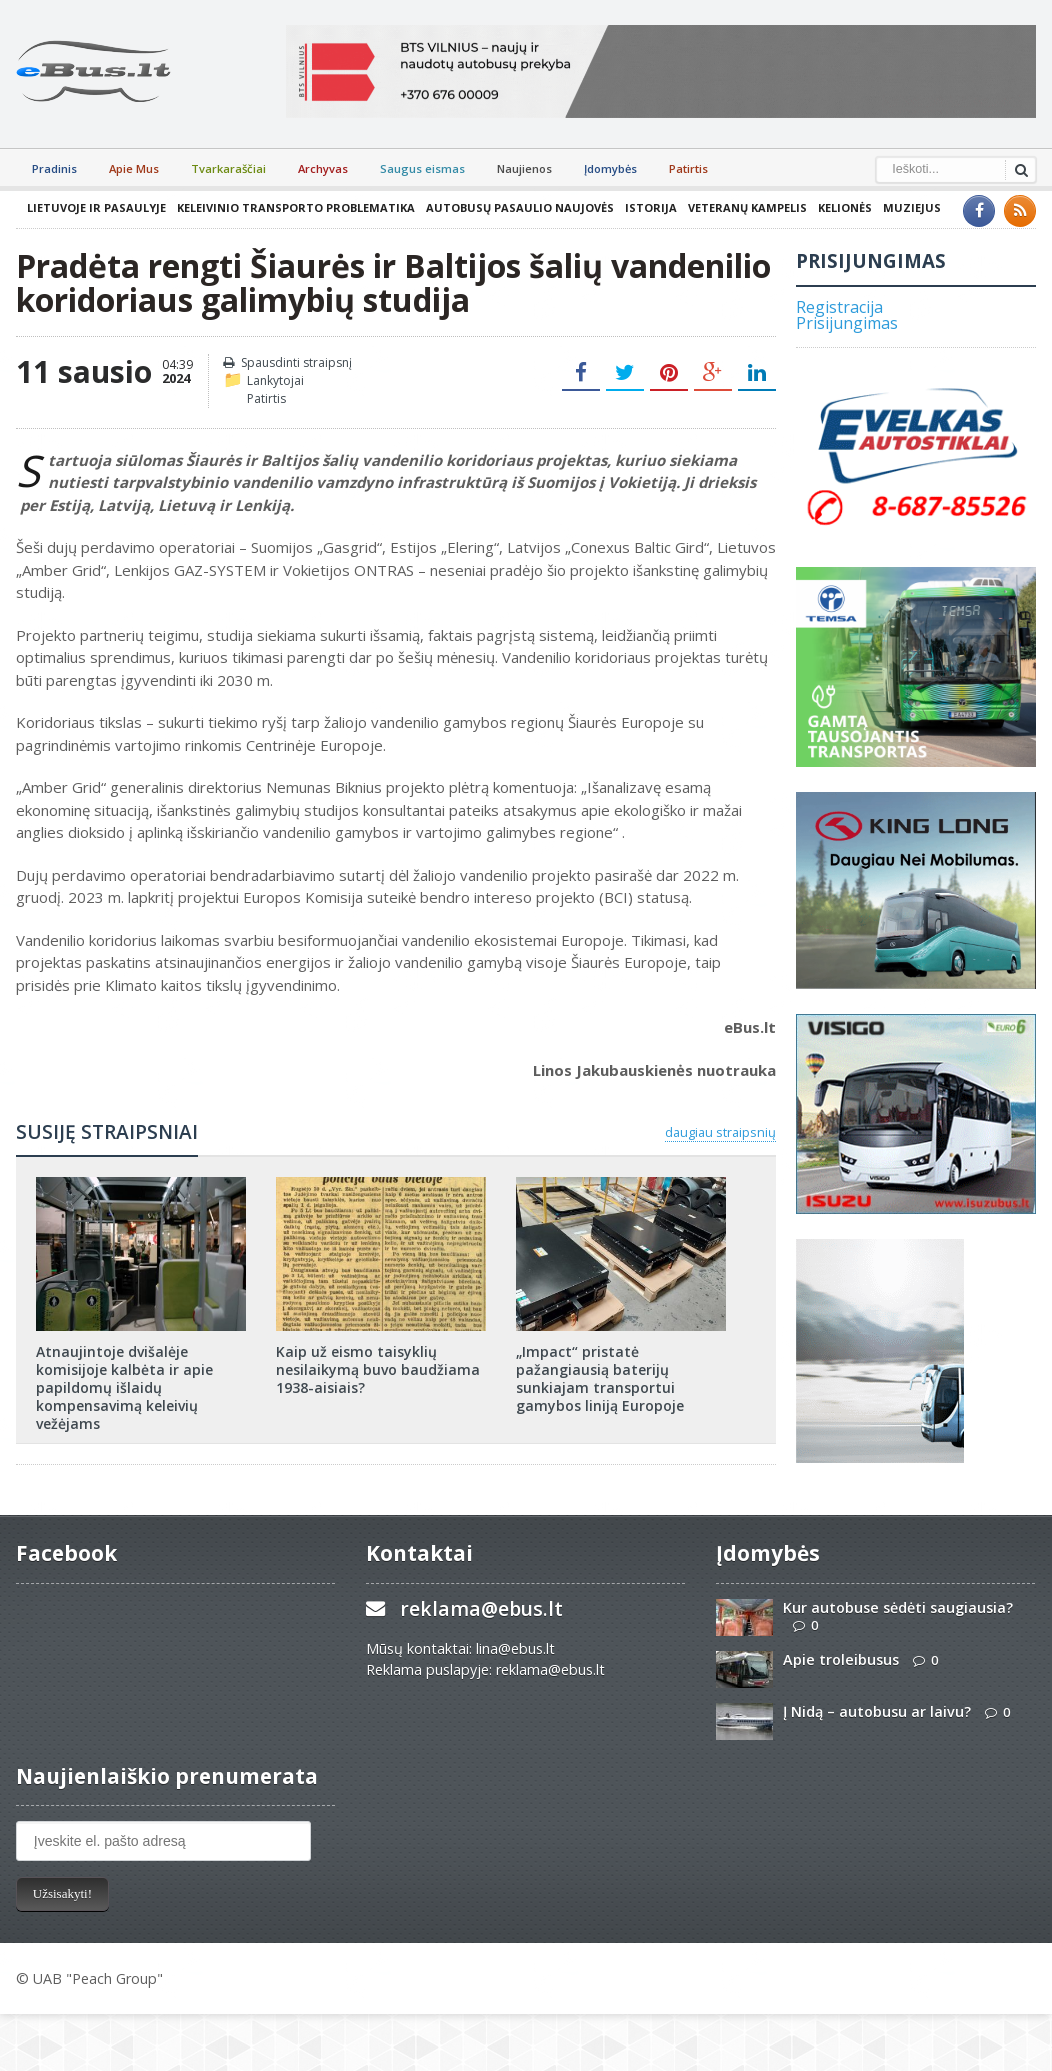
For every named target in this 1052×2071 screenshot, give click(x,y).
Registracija (839, 307)
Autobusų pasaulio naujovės (520, 207)
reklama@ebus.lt (481, 1608)
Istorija (651, 207)
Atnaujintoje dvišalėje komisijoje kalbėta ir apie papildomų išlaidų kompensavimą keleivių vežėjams (124, 1388)
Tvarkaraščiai (228, 168)
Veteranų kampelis (747, 207)
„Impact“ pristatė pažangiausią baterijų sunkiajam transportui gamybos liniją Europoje (600, 1379)
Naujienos (524, 168)
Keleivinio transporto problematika (296, 207)
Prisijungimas (847, 323)
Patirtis (688, 168)
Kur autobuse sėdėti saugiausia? (898, 1607)
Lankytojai (275, 380)
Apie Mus (134, 168)
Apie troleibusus (841, 1659)
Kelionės (845, 207)
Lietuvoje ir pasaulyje (96, 207)
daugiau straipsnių (720, 1132)
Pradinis (54, 168)
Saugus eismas (422, 168)
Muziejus (912, 207)
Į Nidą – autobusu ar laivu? (877, 1711)
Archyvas (323, 168)
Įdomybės (610, 168)
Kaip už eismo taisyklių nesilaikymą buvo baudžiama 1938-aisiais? (378, 1369)
